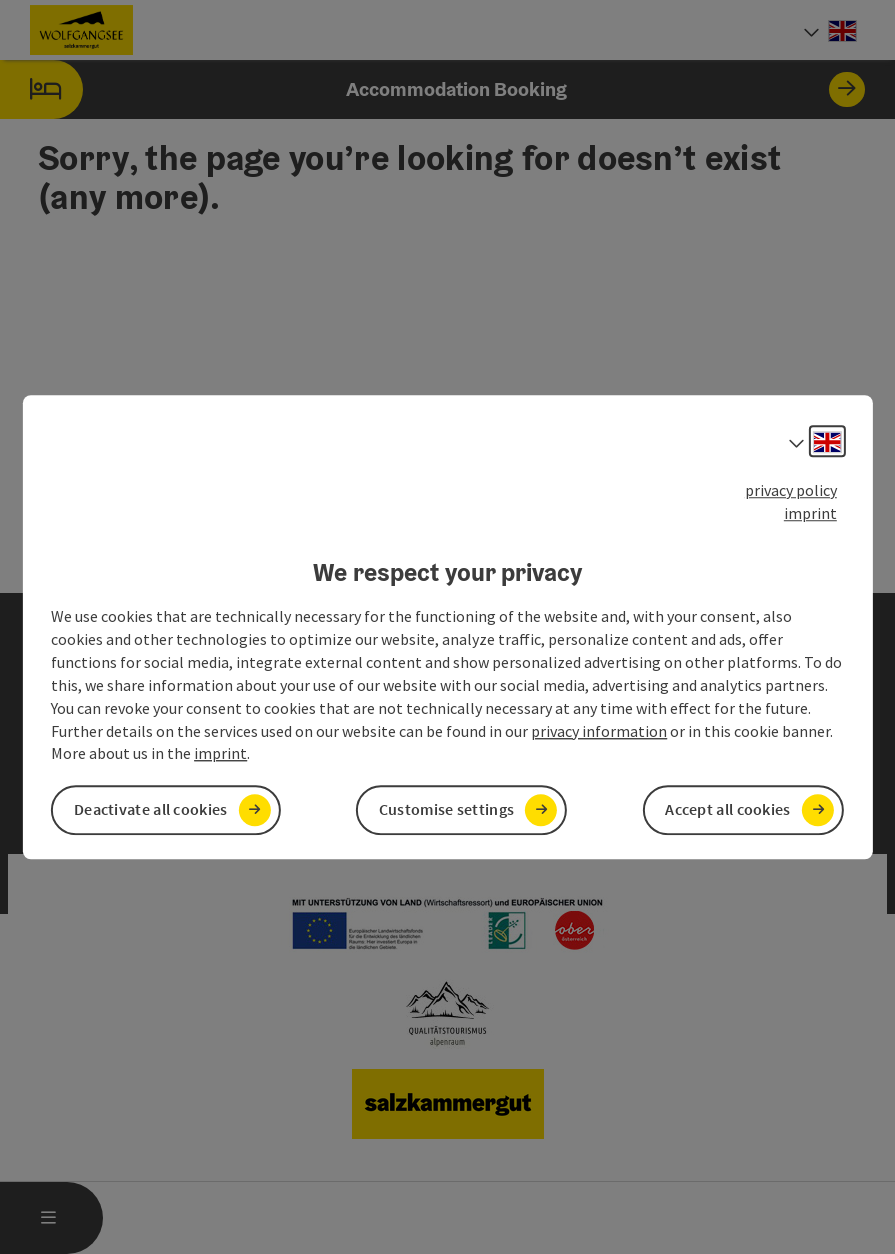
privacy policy (791, 490)
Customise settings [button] (446, 810)
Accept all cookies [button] (727, 810)
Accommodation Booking (432, 89)
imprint (810, 513)
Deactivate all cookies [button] (151, 810)
